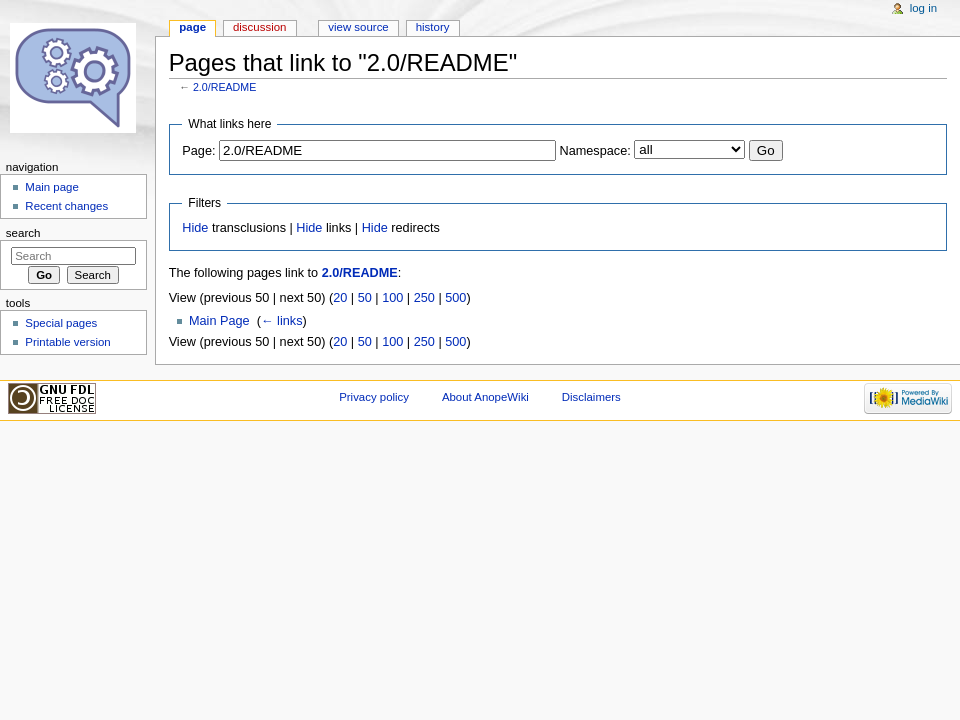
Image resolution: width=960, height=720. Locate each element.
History (433, 27)
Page (192, 27)
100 (392, 298)
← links (282, 321)
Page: (198, 151)
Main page (52, 187)
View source (358, 27)
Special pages (61, 323)
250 (424, 298)
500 (455, 298)
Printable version (67, 342)
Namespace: (595, 151)
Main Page (219, 321)
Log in (923, 8)
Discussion (259, 27)
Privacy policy (374, 397)
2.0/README (224, 87)
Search (23, 233)
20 (340, 298)
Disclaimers (591, 397)
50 (365, 298)
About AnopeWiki (485, 397)
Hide (195, 228)
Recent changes (66, 206)
